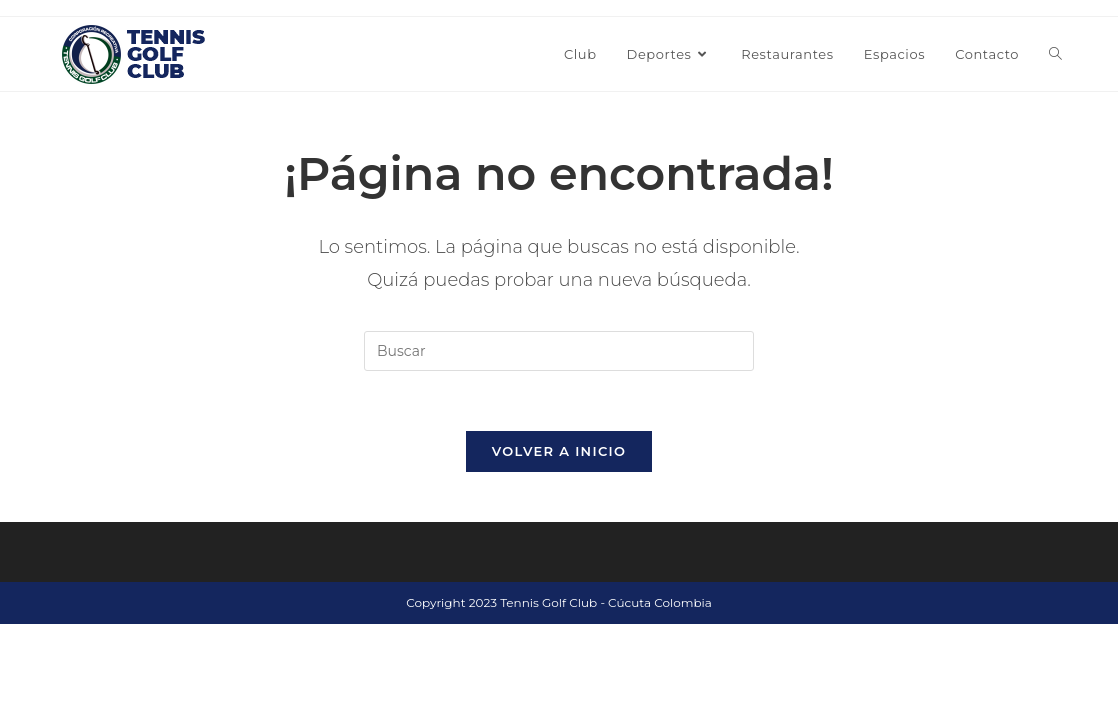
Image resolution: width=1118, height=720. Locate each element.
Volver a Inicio (559, 451)
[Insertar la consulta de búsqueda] (559, 351)
